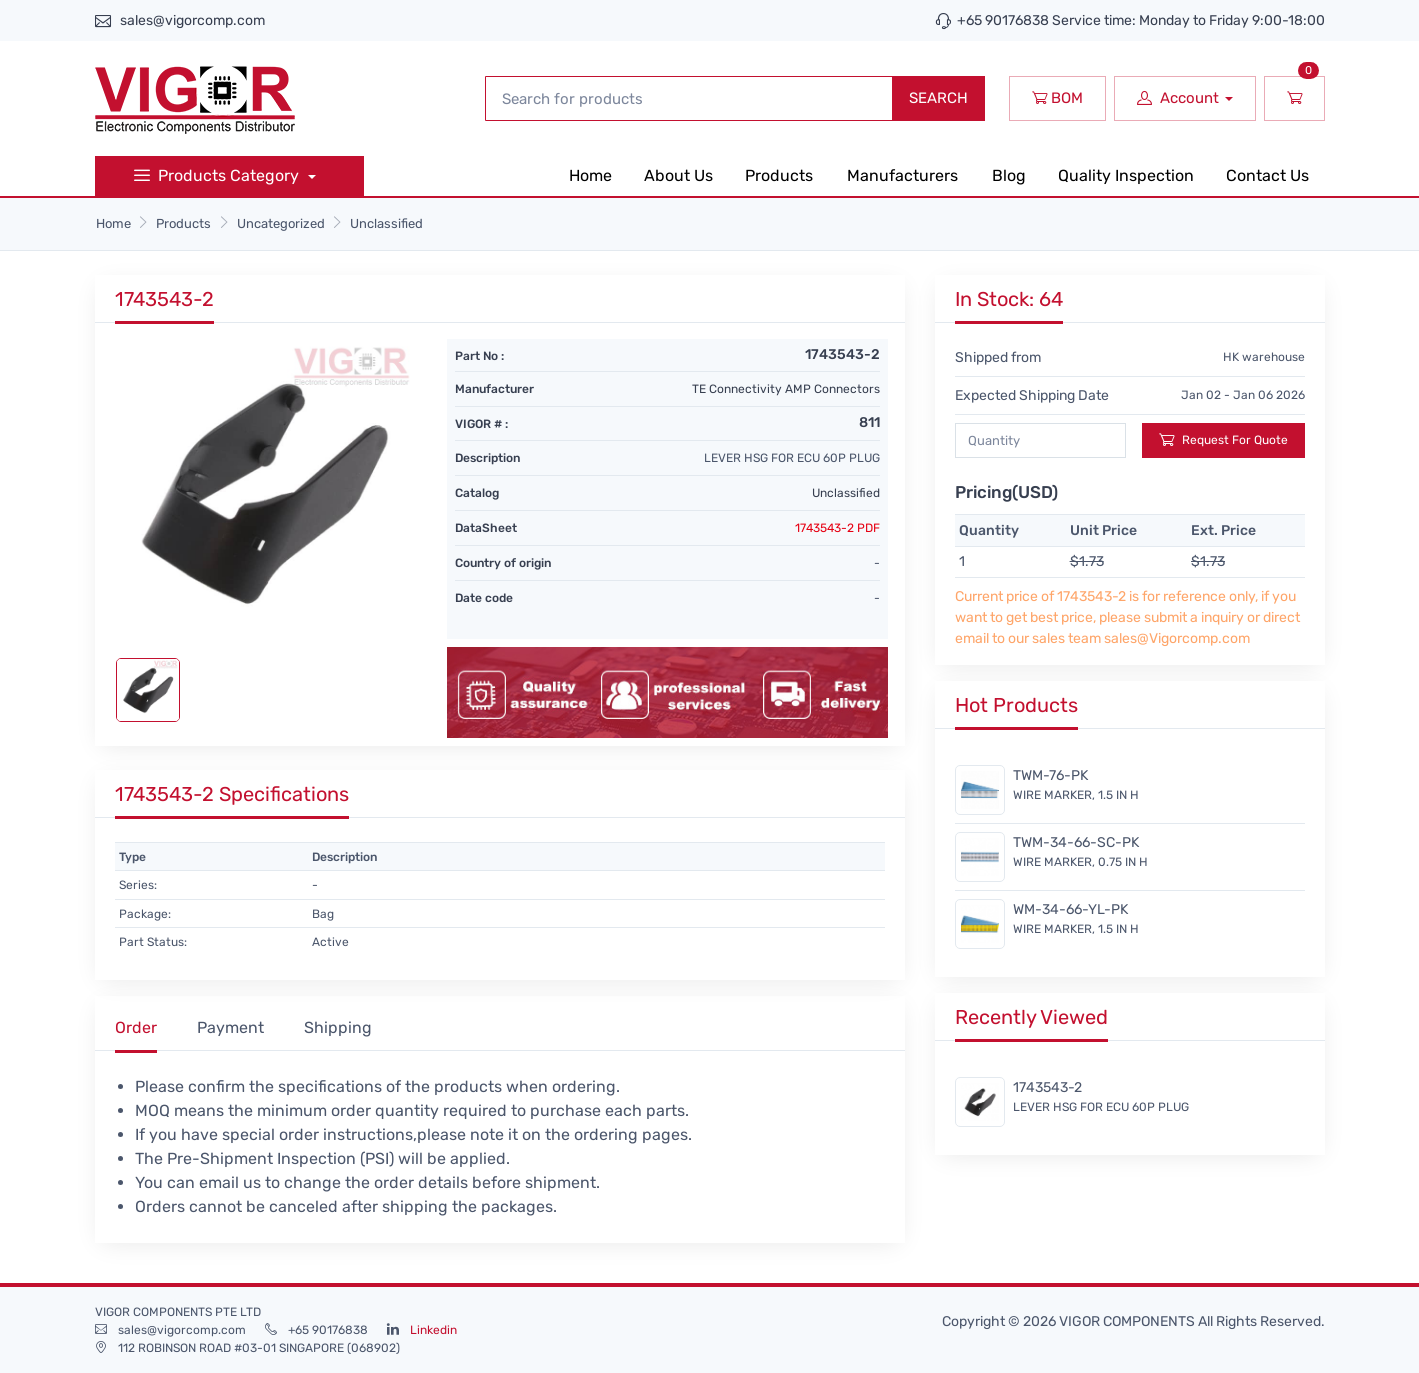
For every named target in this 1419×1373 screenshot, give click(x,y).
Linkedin (433, 1330)
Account (1178, 98)
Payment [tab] (230, 1027)
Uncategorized (281, 223)
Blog (1009, 175)
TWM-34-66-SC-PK (1076, 842)
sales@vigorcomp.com (192, 20)
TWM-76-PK (1050, 775)
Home (590, 175)
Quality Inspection (1126, 175)
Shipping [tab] (338, 1027)
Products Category (218, 175)
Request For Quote (1223, 439)
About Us (678, 175)
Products (779, 175)
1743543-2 (1047, 1087)
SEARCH (938, 98)
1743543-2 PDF (837, 528)
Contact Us (1267, 175)
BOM (1057, 98)
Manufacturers (902, 175)
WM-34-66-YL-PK (1070, 909)
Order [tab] (136, 1027)
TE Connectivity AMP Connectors (786, 389)
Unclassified (386, 223)
